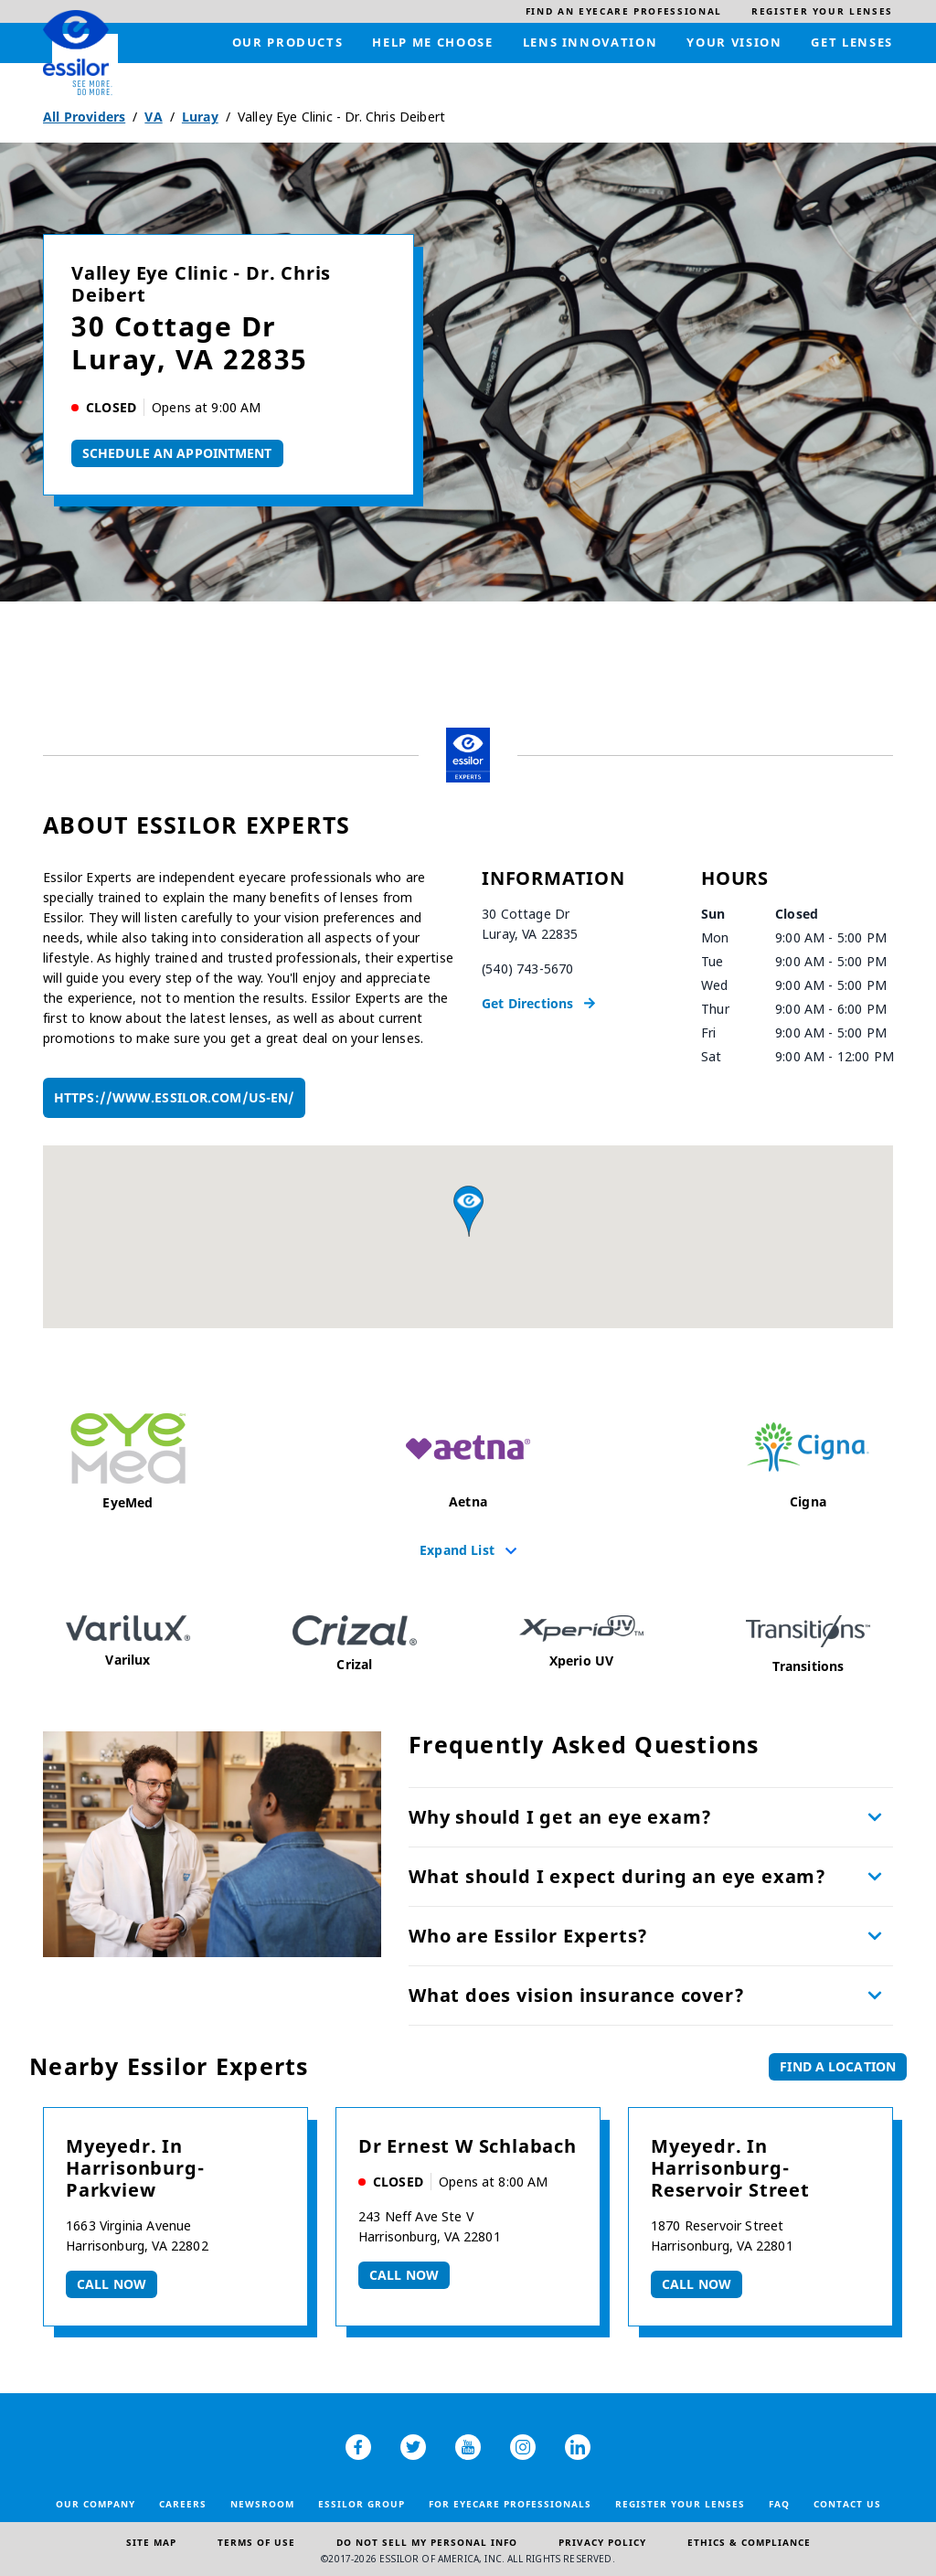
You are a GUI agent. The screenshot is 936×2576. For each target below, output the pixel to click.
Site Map (151, 2542)
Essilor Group (361, 2503)
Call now (111, 2284)
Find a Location (838, 2066)
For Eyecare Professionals (510, 2503)
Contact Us (847, 2503)
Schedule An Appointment (177, 453)
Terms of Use (256, 2542)
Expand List (457, 1549)
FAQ (779, 2503)
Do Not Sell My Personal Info (426, 2542)
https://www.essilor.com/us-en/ (174, 1097)
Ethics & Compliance (749, 2542)
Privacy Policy (602, 2542)
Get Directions (527, 1003)
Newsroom (262, 2503)
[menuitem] (624, 11)
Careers (183, 2503)
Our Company (95, 2503)
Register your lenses (680, 2503)
